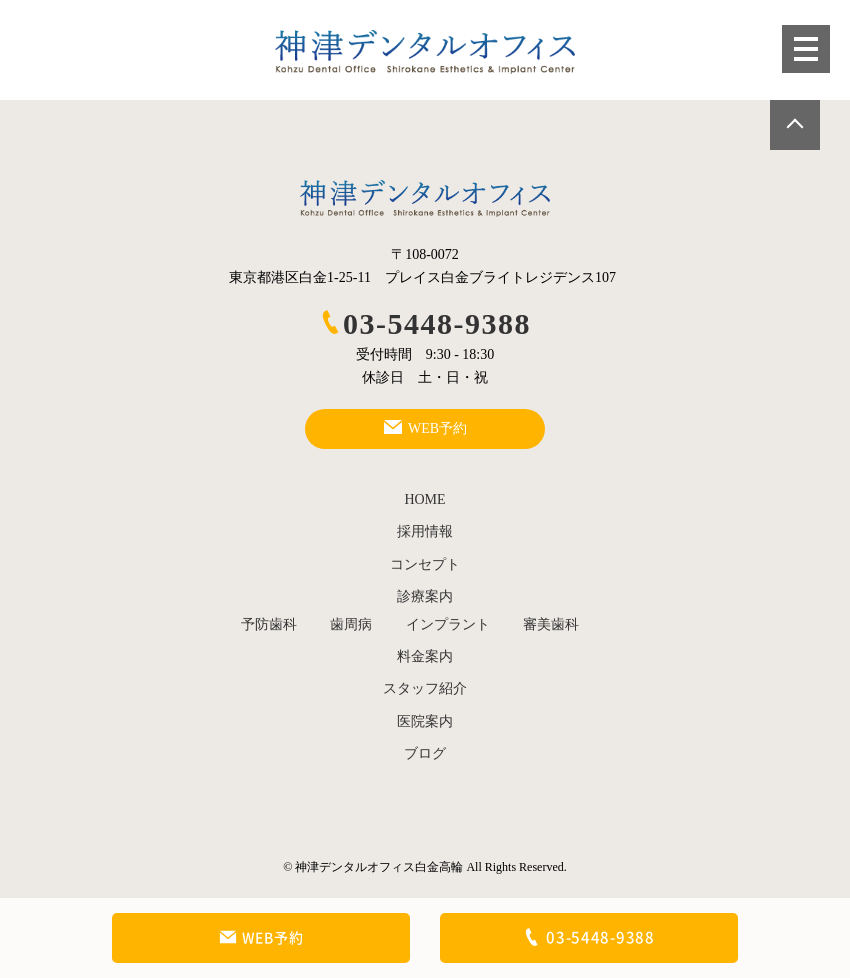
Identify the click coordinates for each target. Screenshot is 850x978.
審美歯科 (551, 624)
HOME (424, 499)
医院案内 (425, 721)
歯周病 (351, 624)
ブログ (425, 753)
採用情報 (425, 531)
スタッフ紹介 (425, 688)
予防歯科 (269, 624)
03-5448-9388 (425, 323)
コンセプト (425, 564)
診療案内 (425, 596)
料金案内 (425, 656)
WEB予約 (261, 938)
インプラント (448, 624)
